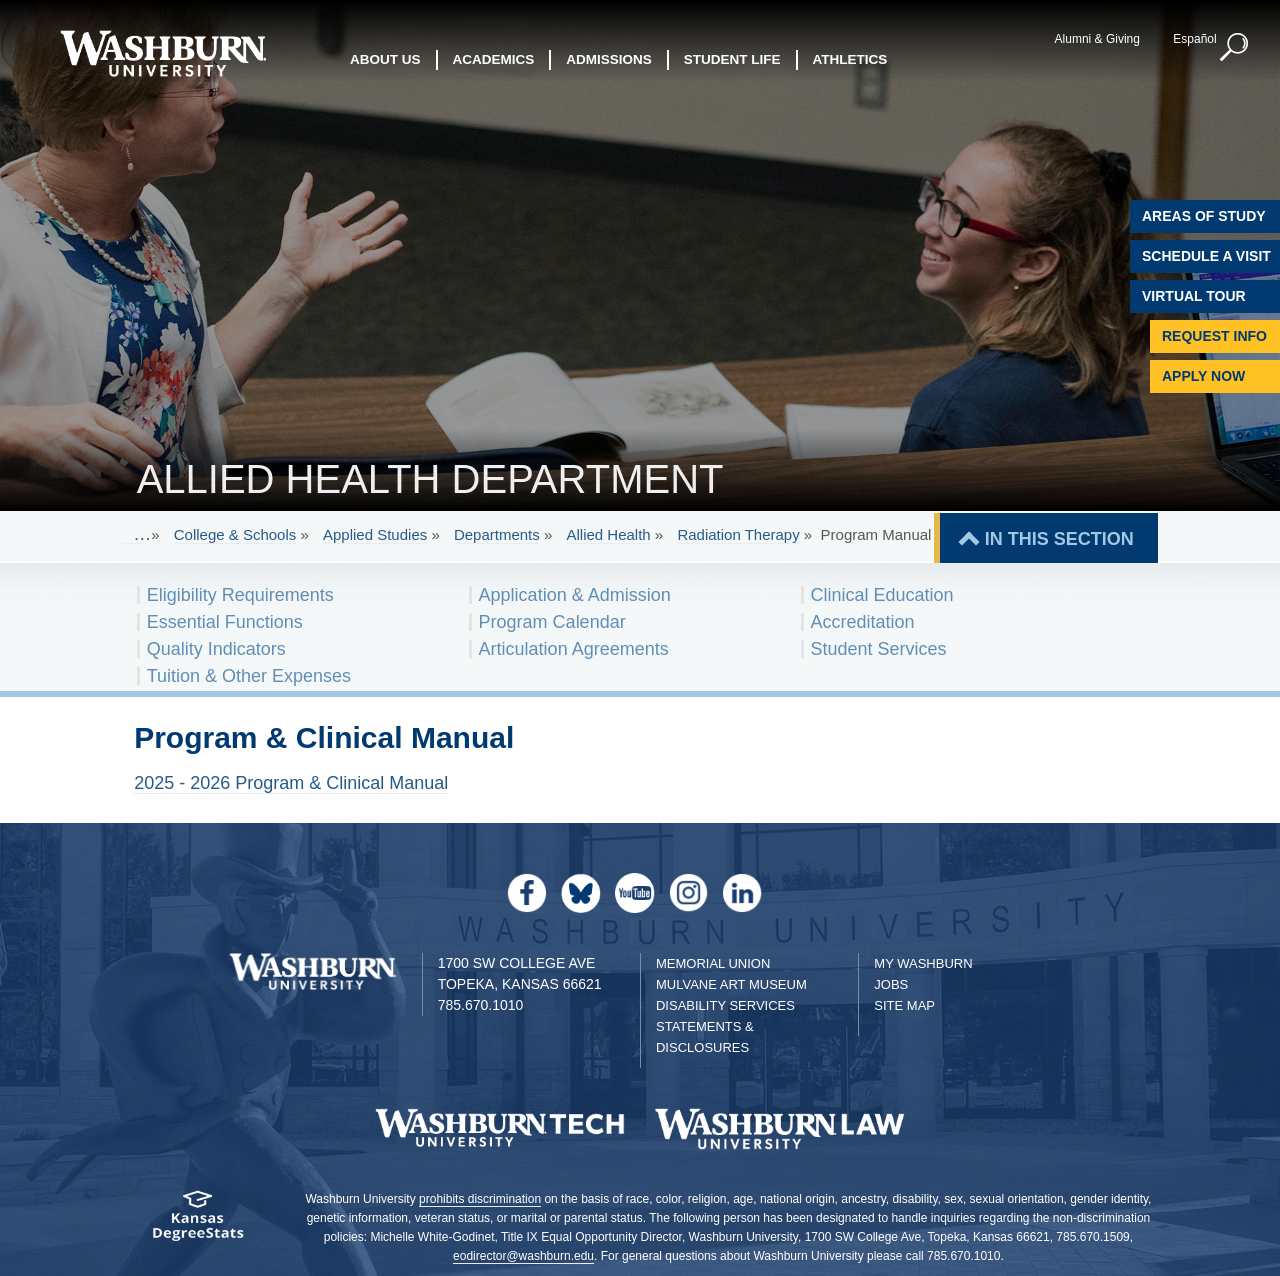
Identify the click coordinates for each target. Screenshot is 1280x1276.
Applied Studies (375, 534)
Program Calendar (552, 622)
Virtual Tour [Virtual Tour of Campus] (1194, 296)
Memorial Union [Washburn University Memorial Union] (713, 963)
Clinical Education (882, 595)
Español (1194, 39)
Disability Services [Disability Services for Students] (725, 1005)
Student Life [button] (732, 59)
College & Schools (235, 534)
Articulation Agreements (574, 649)
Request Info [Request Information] (1214, 336)
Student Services (879, 649)
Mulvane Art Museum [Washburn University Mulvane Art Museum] (731, 984)
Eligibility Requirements (240, 595)
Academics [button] (494, 59)
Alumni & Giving (1097, 39)
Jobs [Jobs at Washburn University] (891, 984)
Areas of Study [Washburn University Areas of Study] (1204, 216)
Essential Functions (225, 622)
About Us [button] (385, 59)
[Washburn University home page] (162, 53)
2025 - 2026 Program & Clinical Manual (291, 783)
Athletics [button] (850, 59)
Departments (497, 534)
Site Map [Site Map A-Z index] (904, 1005)
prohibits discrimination (480, 1199)
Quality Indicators (216, 649)
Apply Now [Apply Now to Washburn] (1203, 376)
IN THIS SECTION (1059, 539)
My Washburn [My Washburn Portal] (923, 963)
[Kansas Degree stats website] (197, 1222)
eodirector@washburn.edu (523, 1256)
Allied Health (608, 534)
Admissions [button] (609, 59)
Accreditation (863, 622)
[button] (1235, 48)
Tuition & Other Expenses (249, 676)
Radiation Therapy (738, 534)
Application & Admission (575, 595)
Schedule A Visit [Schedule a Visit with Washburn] (1206, 256)
